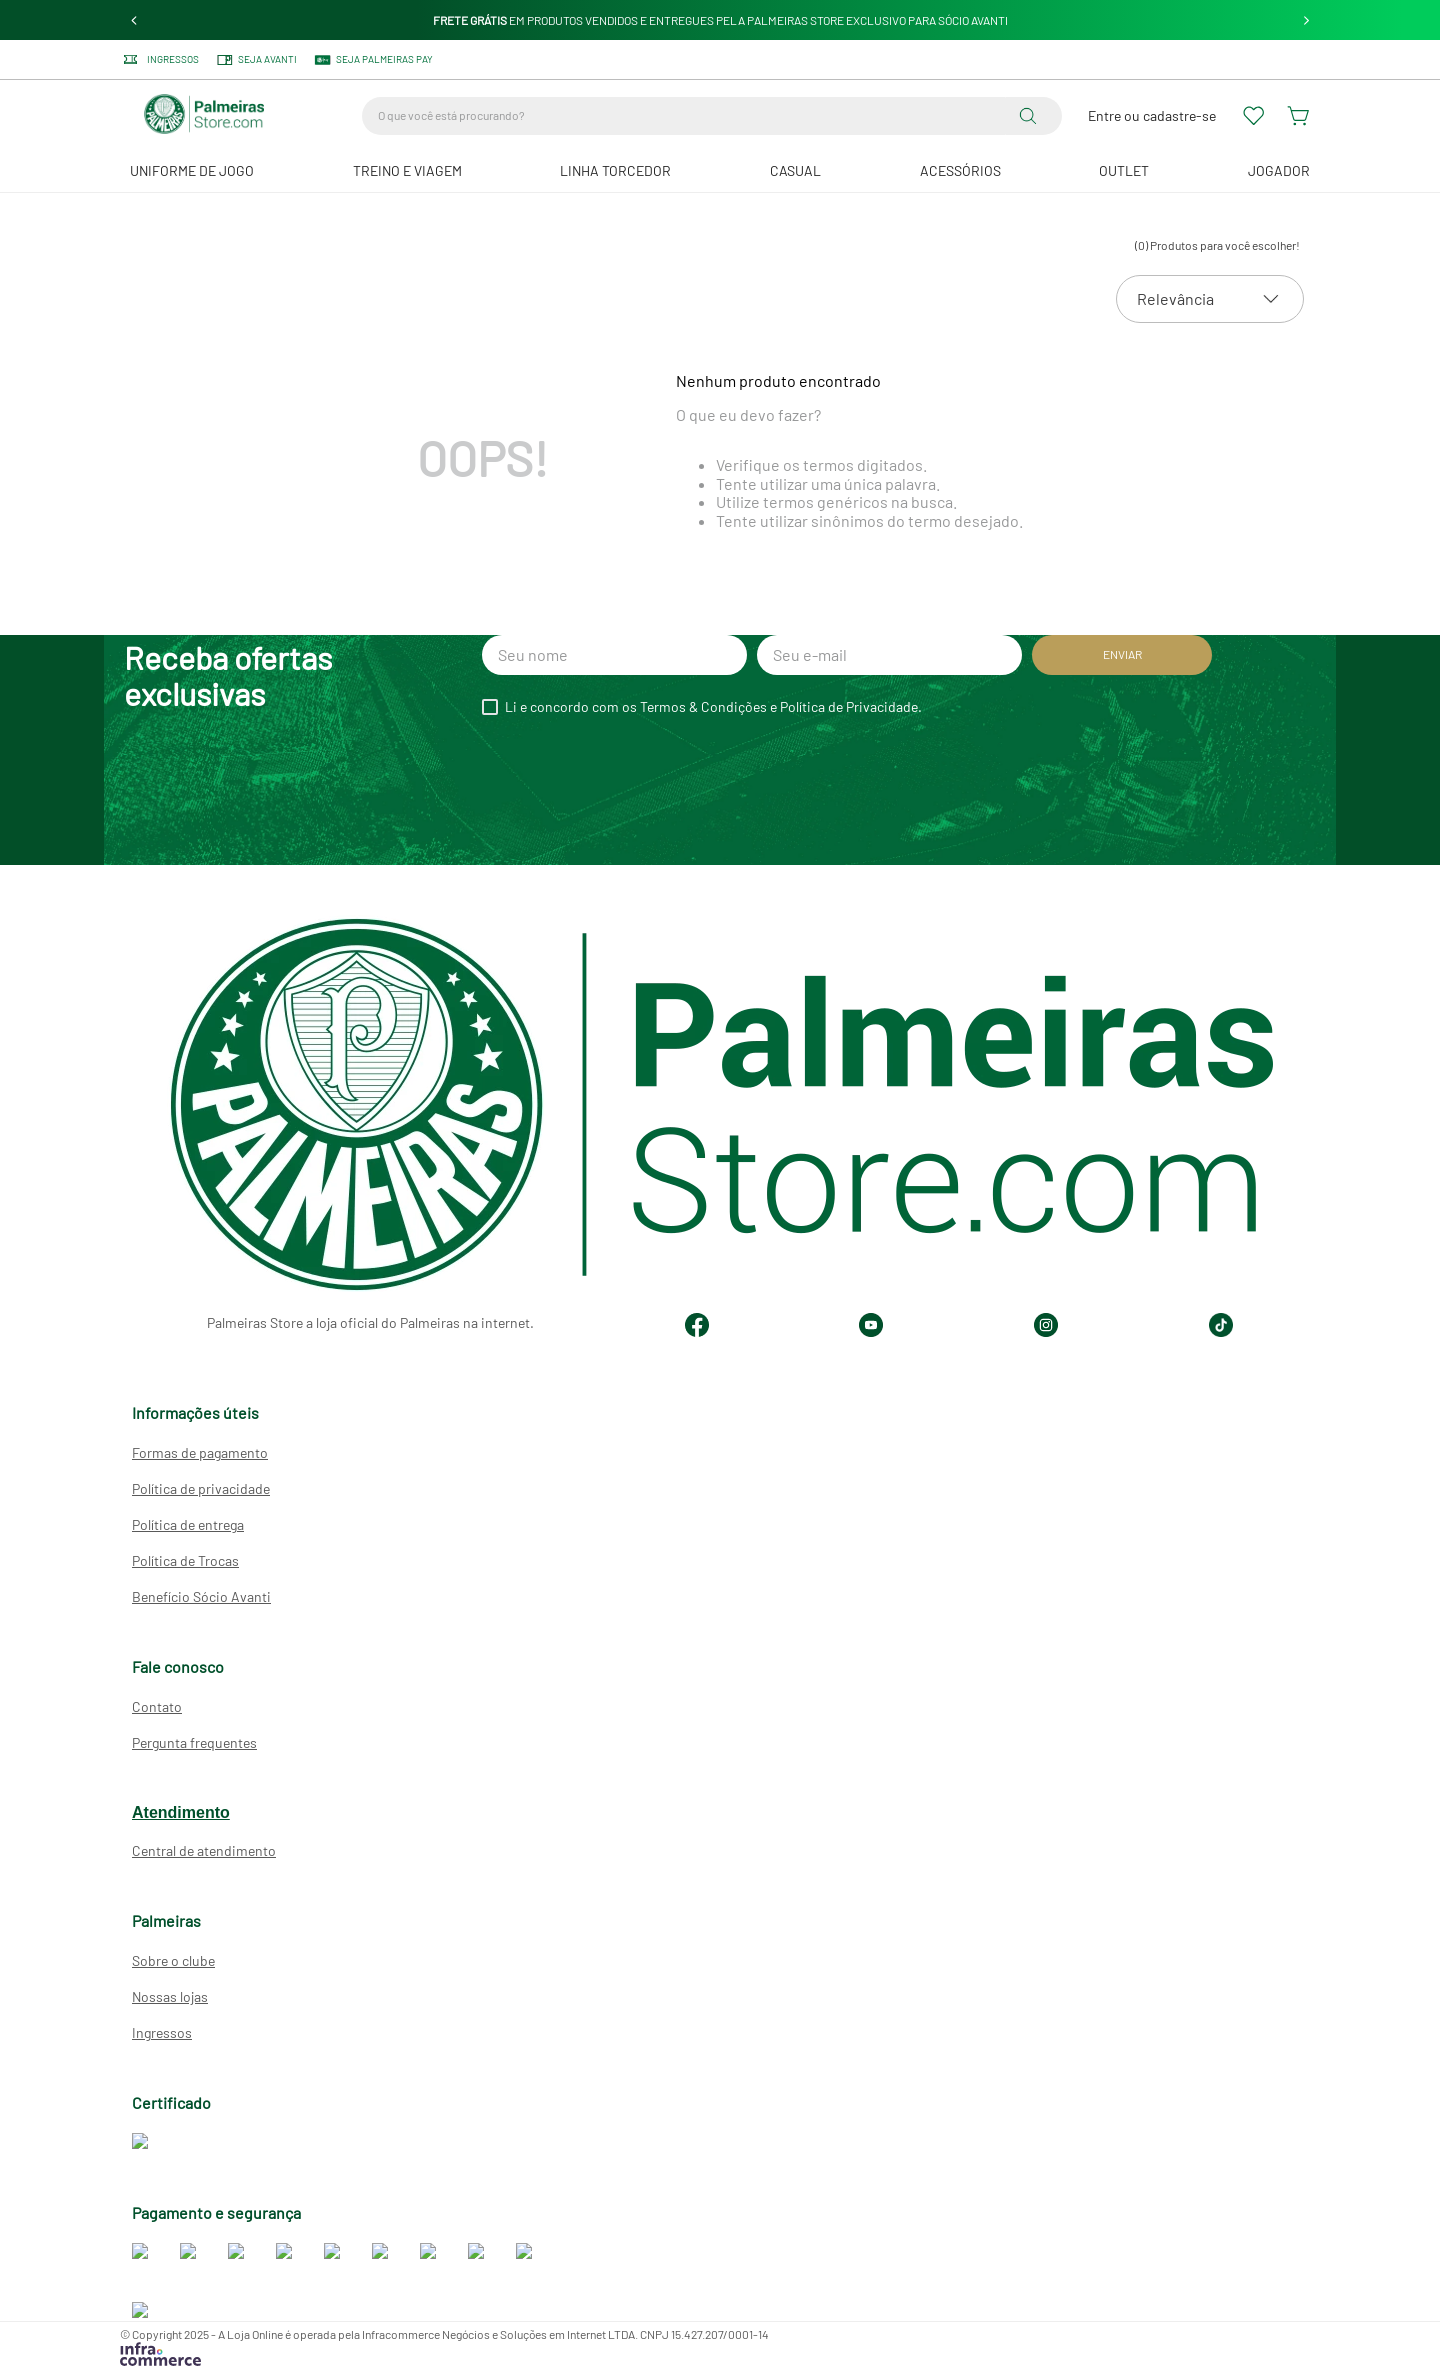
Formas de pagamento (200, 1452)
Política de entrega (188, 1524)
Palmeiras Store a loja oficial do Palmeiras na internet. (370, 1322)
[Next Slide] (1306, 20)
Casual (795, 170)
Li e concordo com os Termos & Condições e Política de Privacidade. (713, 707)
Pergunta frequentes (194, 1742)
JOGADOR (1279, 170)
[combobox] (712, 116)
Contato (157, 1706)
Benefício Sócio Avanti (201, 1596)
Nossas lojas (170, 1996)
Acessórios (960, 170)
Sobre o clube (173, 1960)
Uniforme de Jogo (192, 170)
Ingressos (162, 2032)
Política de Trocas (185, 1560)
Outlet (1124, 170)
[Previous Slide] (134, 20)
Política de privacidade (201, 1488)
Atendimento (181, 1812)
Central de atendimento (204, 1850)
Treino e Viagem (407, 170)
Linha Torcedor (615, 170)
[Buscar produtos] (1032, 116)
